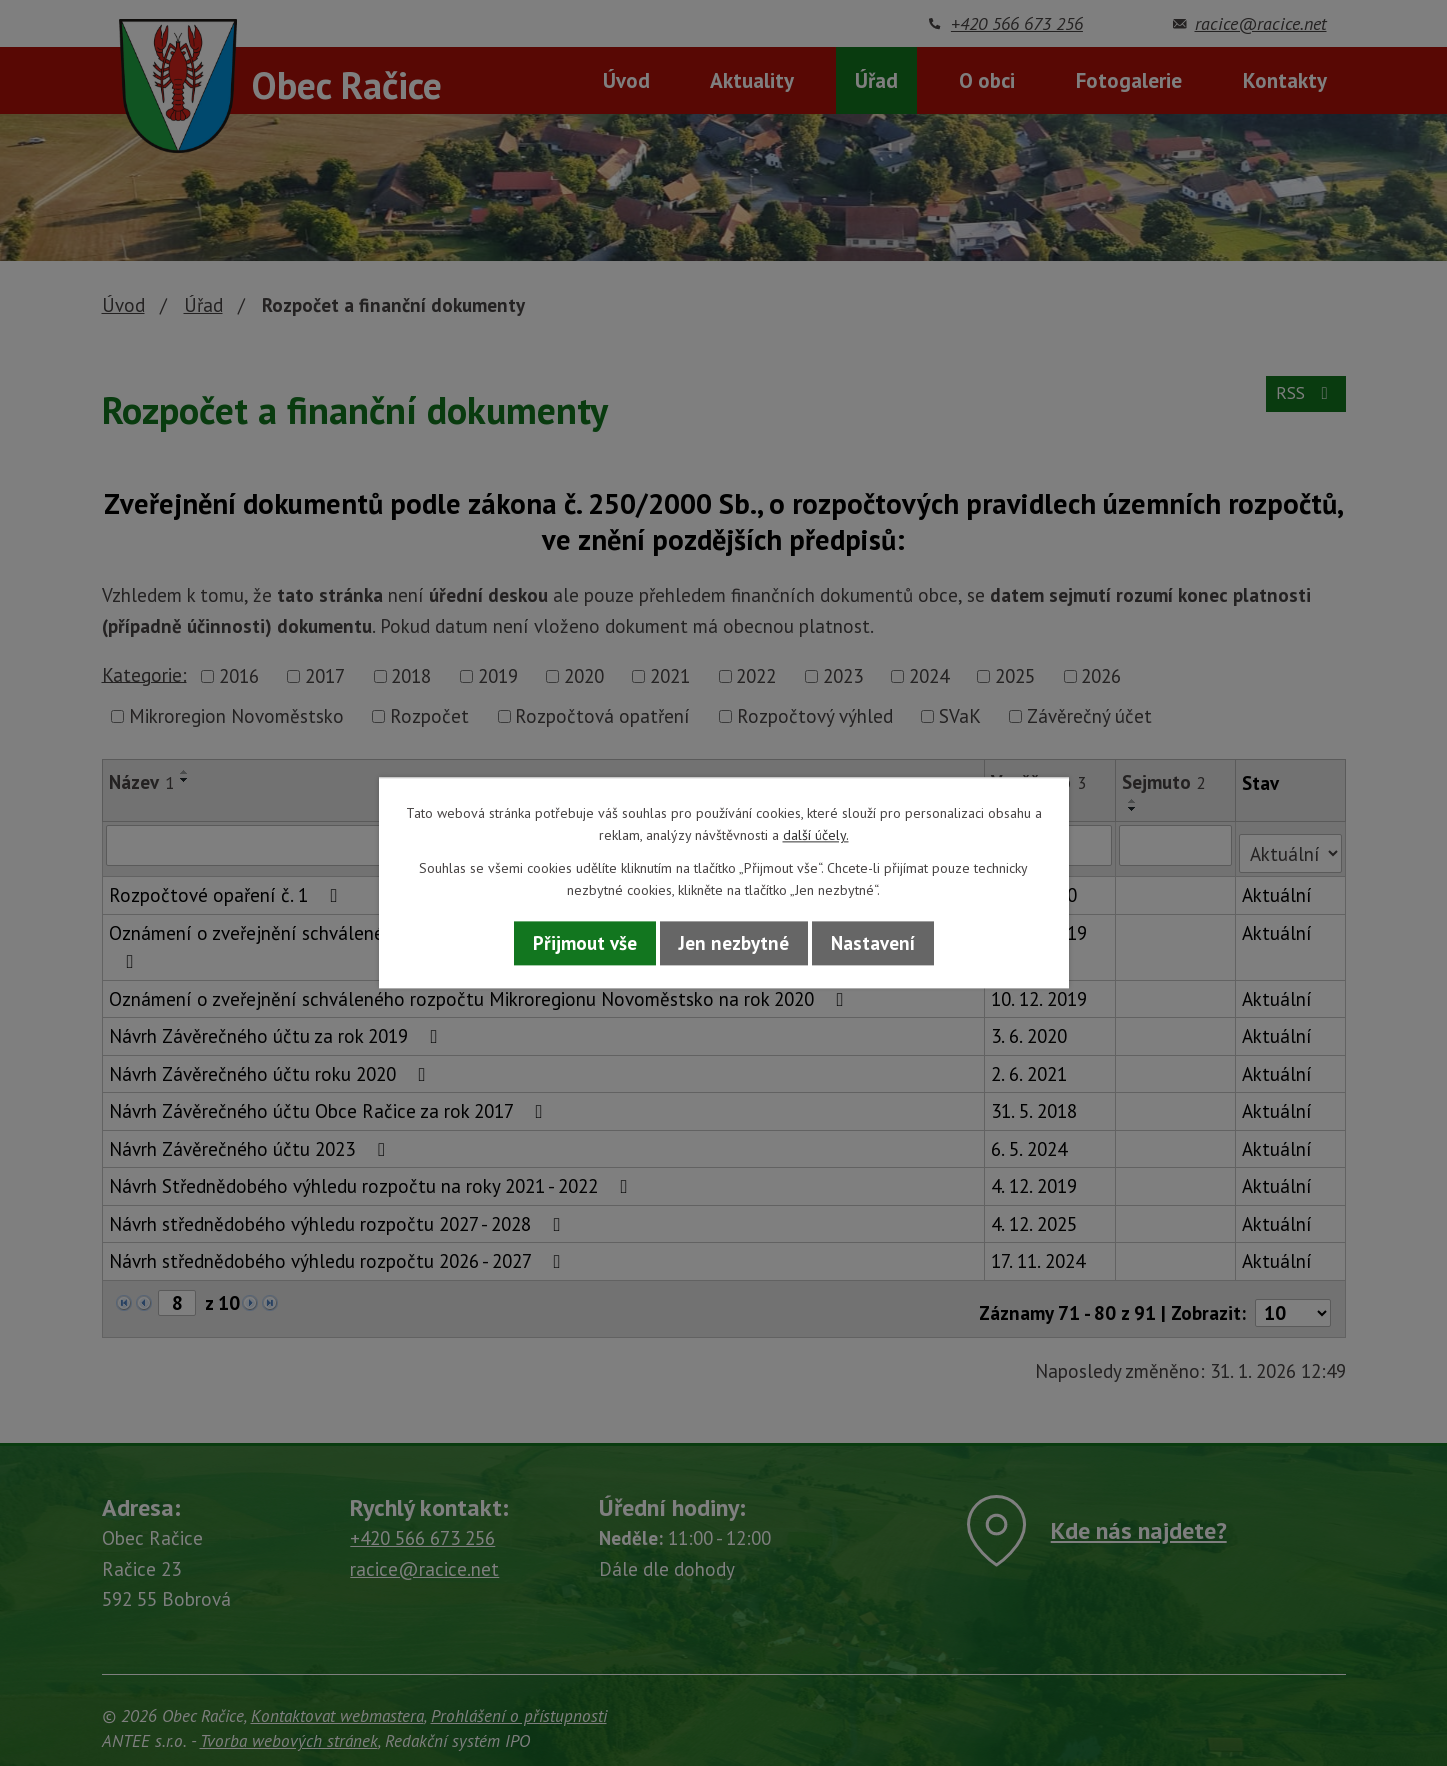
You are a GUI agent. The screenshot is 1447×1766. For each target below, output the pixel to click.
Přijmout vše (585, 943)
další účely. (816, 836)
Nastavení (873, 943)
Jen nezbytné (734, 943)
